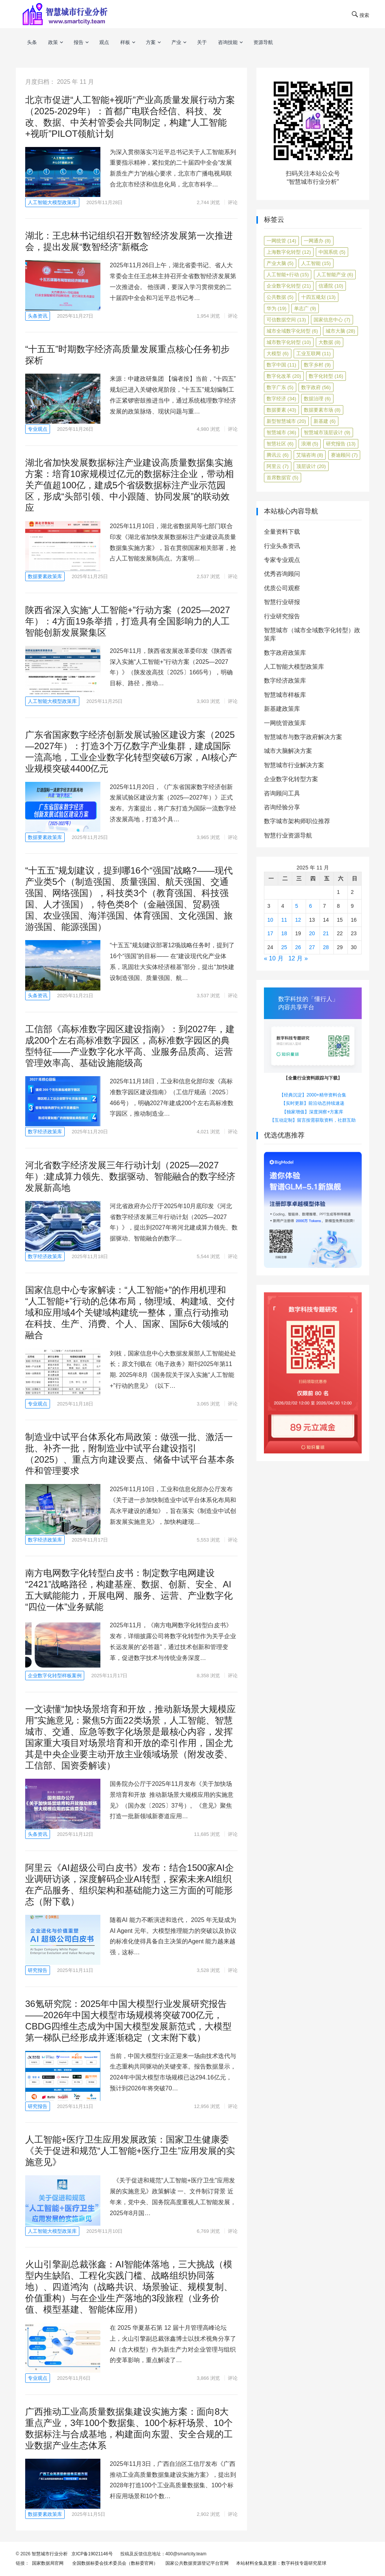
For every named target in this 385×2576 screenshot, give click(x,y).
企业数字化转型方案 (291, 779)
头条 (32, 42)
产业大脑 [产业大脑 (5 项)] (280, 263)
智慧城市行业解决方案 (294, 765)
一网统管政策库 (285, 723)
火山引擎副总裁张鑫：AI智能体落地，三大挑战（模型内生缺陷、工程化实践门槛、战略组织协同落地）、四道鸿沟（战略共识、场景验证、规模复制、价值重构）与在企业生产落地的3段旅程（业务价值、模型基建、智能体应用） (129, 2286)
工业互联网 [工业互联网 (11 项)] (313, 353)
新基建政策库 (282, 709)
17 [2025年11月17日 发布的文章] (270, 933)
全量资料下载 (282, 532)
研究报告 (37, 1970)
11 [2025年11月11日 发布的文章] (284, 920)
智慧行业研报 (282, 602)
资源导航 (263, 42)
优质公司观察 (282, 588)
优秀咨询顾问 (282, 574)
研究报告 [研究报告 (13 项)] (341, 444)
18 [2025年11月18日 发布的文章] (284, 933)
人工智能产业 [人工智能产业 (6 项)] (335, 274)
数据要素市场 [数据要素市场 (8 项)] (322, 410)
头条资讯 (37, 316)
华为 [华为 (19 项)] (276, 308)
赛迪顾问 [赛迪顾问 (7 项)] (344, 455)
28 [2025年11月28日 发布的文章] (326, 947)
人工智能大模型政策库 (52, 202)
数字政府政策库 (285, 653)
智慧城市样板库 (285, 695)
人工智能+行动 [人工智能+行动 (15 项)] (288, 274)
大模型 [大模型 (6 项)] (278, 353)
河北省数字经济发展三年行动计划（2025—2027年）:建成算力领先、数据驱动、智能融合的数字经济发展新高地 (130, 1176)
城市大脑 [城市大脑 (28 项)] (340, 331)
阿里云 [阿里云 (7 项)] (278, 466)
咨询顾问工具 (282, 793)
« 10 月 (273, 958)
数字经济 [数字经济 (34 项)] (281, 398)
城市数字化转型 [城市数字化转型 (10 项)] (289, 342)
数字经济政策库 (45, 1131)
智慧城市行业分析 (50, 2553)
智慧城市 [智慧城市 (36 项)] (281, 432)
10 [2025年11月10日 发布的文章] (270, 920)
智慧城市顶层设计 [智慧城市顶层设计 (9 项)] (327, 432)
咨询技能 (228, 42)
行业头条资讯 (282, 546)
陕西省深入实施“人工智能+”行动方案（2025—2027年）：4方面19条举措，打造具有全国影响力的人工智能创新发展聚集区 (127, 621)
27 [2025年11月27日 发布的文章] (312, 947)
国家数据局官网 (46, 2563)
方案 (151, 42)
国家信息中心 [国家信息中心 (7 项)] (332, 320)
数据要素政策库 (45, 576)
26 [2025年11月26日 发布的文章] (298, 947)
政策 (53, 42)
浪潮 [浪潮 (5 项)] (309, 444)
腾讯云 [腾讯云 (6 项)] (278, 455)
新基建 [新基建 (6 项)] (325, 421)
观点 (104, 42)
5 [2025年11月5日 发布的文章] (296, 906)
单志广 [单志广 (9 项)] (305, 308)
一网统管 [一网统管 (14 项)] (281, 241)
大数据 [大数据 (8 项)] (329, 342)
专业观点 (37, 429)
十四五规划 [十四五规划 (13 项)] (318, 297)
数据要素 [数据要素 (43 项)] (281, 410)
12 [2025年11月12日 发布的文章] (298, 920)
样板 (125, 42)
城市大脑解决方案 (288, 751)
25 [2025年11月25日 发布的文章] (284, 947)
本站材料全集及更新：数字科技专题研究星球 (279, 2563)
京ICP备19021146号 (91, 2553)
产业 (176, 42)
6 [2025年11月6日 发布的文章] (310, 906)
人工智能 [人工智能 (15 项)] (316, 263)
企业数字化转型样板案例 (55, 1675)
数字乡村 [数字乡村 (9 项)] (317, 365)
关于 (202, 42)
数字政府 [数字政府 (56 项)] (316, 387)
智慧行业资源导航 (288, 835)
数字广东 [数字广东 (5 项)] (280, 387)
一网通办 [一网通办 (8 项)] (317, 241)
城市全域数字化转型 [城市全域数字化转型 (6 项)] (292, 331)
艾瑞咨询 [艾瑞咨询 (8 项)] (309, 455)
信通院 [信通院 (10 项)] (330, 286)
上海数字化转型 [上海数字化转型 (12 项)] (289, 252)
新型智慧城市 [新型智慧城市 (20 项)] (286, 421)
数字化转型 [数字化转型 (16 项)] (326, 376)
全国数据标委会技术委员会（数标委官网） (114, 2563)
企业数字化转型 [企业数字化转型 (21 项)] (289, 286)
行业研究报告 (282, 616)
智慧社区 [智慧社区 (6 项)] (280, 444)
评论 (233, 202)
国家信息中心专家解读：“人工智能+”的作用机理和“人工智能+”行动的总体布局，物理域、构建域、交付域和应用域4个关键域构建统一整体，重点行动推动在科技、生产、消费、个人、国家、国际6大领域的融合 (130, 1312)
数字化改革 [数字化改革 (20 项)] (284, 376)
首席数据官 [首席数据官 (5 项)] (283, 477)
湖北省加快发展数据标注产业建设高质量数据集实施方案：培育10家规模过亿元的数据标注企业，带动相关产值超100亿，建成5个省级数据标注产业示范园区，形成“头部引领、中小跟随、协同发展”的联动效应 (129, 485)
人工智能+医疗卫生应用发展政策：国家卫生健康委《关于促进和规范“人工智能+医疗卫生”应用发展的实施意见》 (130, 2150)
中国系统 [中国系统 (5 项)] (332, 252)
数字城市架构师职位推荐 (297, 821)
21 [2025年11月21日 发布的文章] (326, 933)
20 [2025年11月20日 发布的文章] (312, 933)
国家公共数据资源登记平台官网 (196, 2563)
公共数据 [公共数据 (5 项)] (280, 297)
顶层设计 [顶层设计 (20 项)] (311, 466)
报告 (78, 42)
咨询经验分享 (282, 807)
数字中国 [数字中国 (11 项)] (281, 365)
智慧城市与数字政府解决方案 (303, 737)
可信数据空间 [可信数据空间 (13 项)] (286, 320)
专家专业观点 (282, 560)
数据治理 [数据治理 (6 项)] (317, 398)
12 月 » (298, 958)
